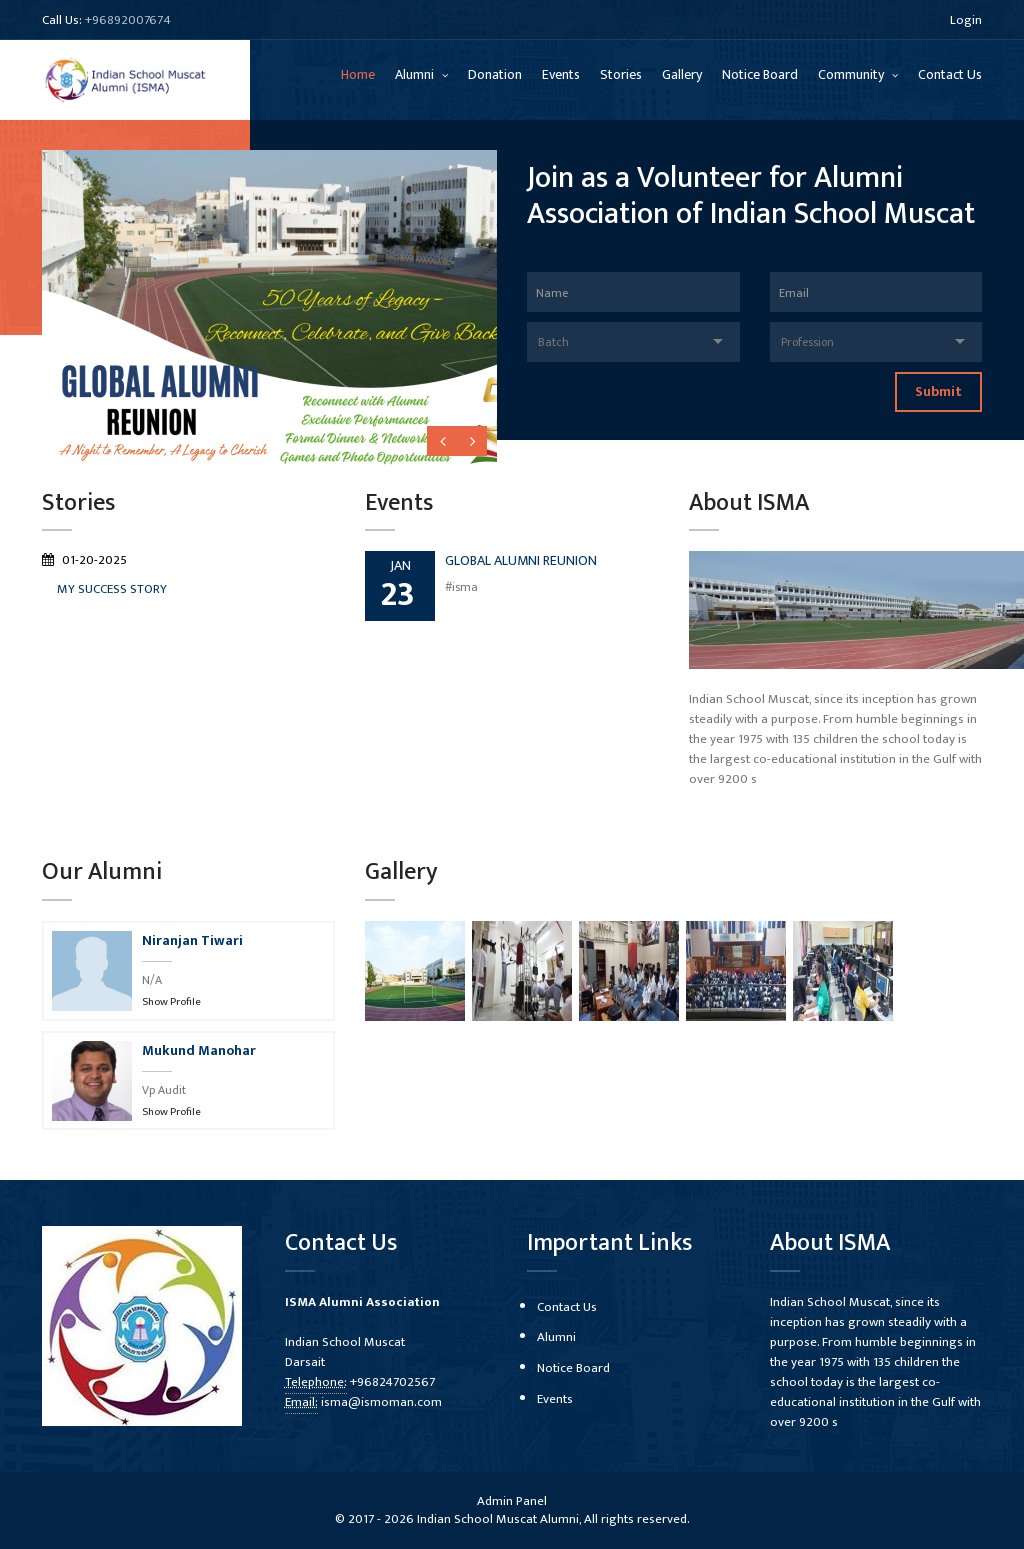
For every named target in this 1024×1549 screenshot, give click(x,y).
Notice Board (760, 74)
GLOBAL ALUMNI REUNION (521, 560)
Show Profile (171, 1002)
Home (358, 74)
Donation (495, 74)
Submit (938, 391)
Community (852, 74)
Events (561, 74)
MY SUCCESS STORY (112, 589)
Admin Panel (512, 1501)
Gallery (682, 74)
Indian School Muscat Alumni (498, 1519)
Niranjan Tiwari (192, 940)
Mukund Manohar (199, 1050)
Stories (621, 74)
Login (966, 20)
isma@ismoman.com (381, 1402)
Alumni (416, 74)
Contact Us (950, 74)
